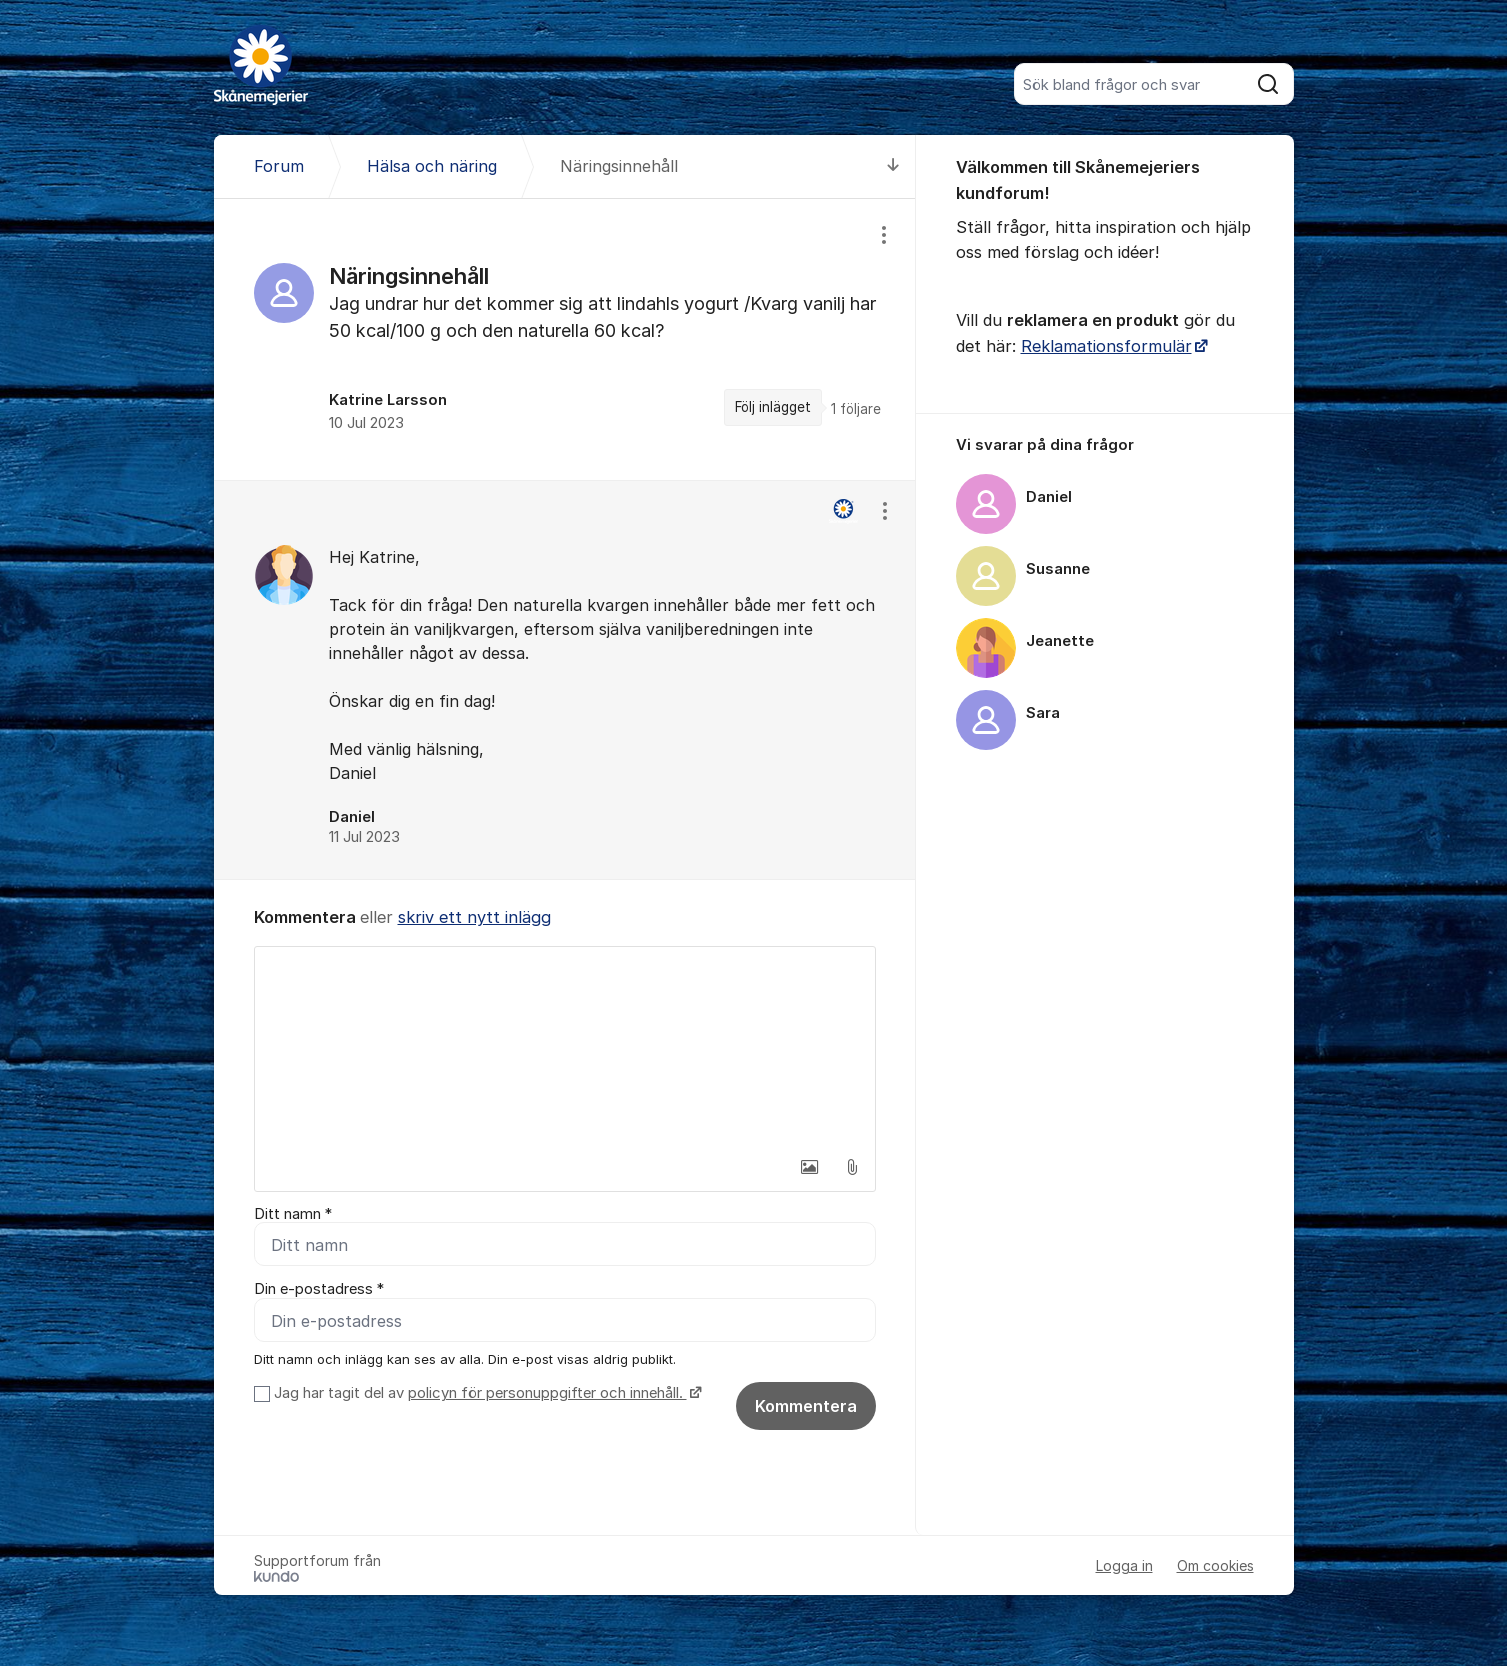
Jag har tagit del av (485, 1394)
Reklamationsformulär (1106, 346)
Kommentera (806, 1407)
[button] (810, 1167)
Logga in (1124, 1566)
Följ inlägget (773, 407)
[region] (565, 339)
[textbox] (565, 1047)
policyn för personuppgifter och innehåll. (547, 1394)
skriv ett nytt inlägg (474, 917)
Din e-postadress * (319, 1290)
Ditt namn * (293, 1214)
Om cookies (1215, 1566)
